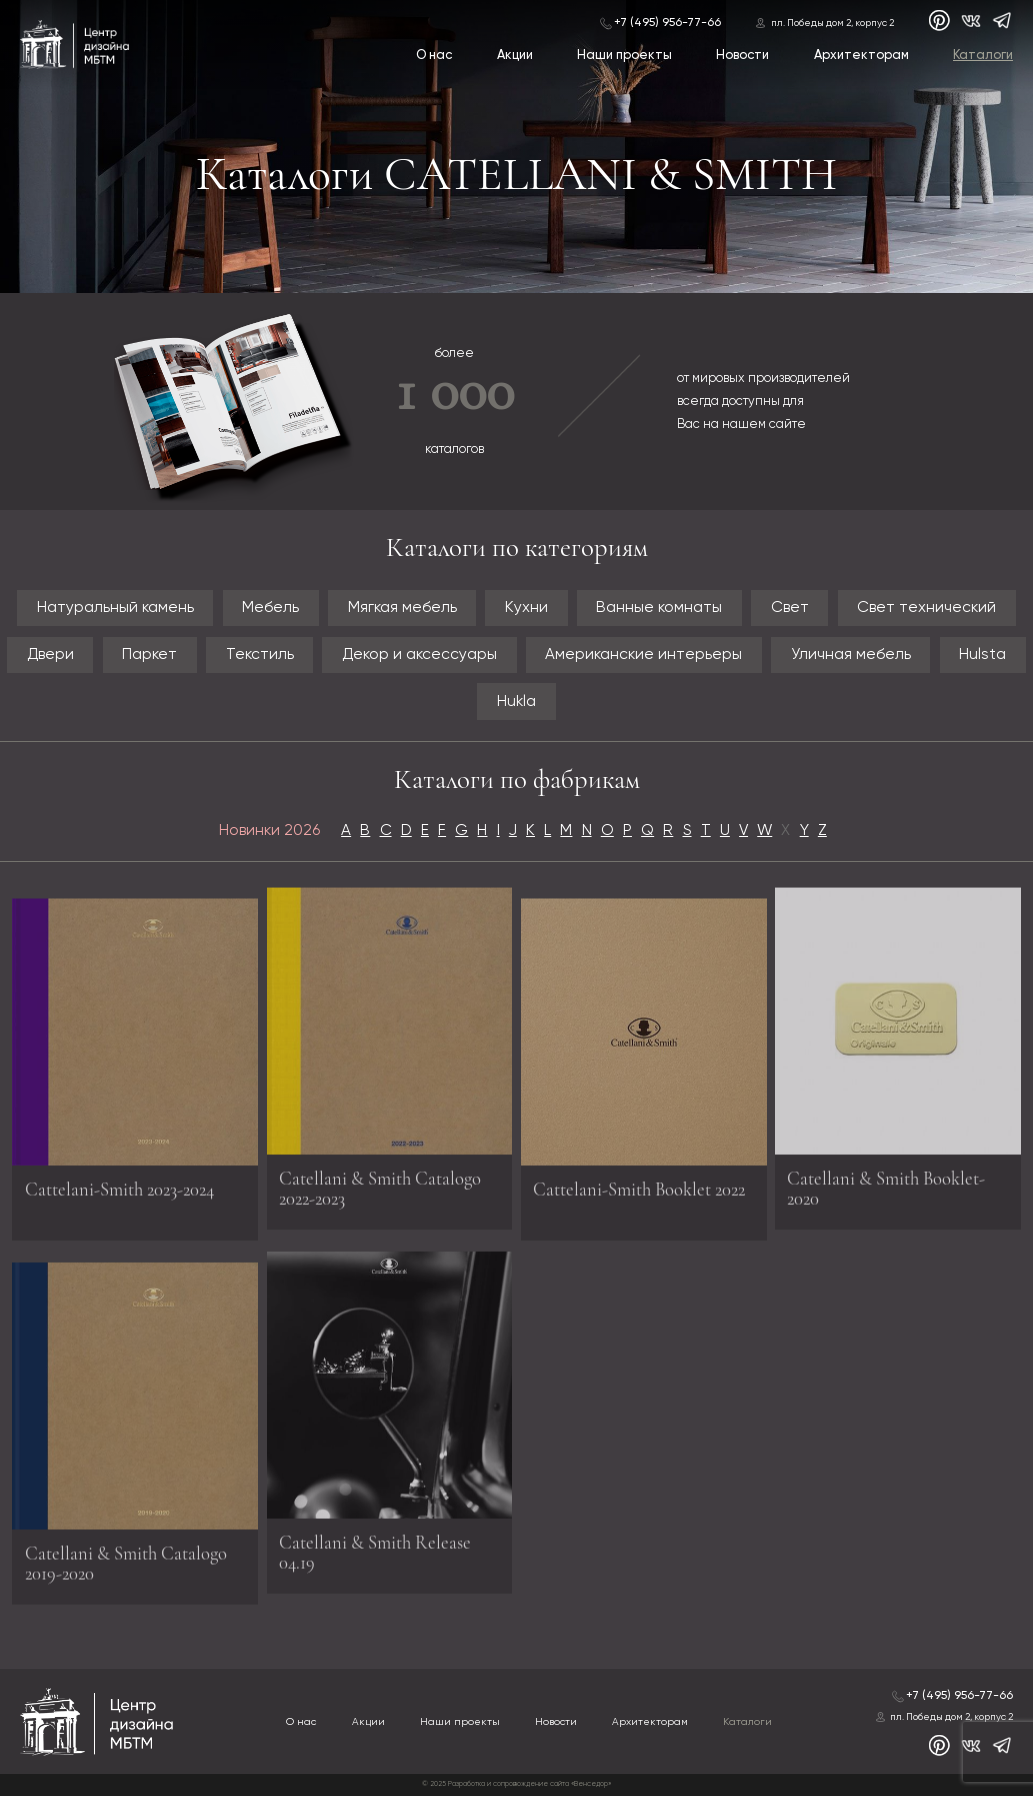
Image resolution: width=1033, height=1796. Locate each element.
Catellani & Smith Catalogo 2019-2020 (126, 1569)
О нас (434, 55)
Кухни (526, 607)
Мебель (270, 607)
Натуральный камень (115, 607)
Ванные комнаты (659, 607)
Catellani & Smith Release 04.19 (375, 1548)
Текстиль (260, 654)
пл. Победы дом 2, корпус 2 (832, 23)
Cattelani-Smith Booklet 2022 (639, 1195)
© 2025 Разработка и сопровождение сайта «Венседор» (516, 1784)
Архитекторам (861, 55)
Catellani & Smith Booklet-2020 (886, 1184)
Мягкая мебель (402, 607)
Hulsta (982, 654)
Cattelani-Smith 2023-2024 (119, 1195)
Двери (50, 654)
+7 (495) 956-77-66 (667, 23)
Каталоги (983, 55)
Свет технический (926, 607)
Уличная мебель (851, 654)
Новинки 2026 (269, 830)
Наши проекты (624, 55)
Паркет (149, 654)
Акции (515, 55)
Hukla (516, 701)
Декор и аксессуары (419, 654)
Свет (790, 607)
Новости (742, 55)
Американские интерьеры (643, 654)
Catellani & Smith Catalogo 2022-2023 (380, 1184)
